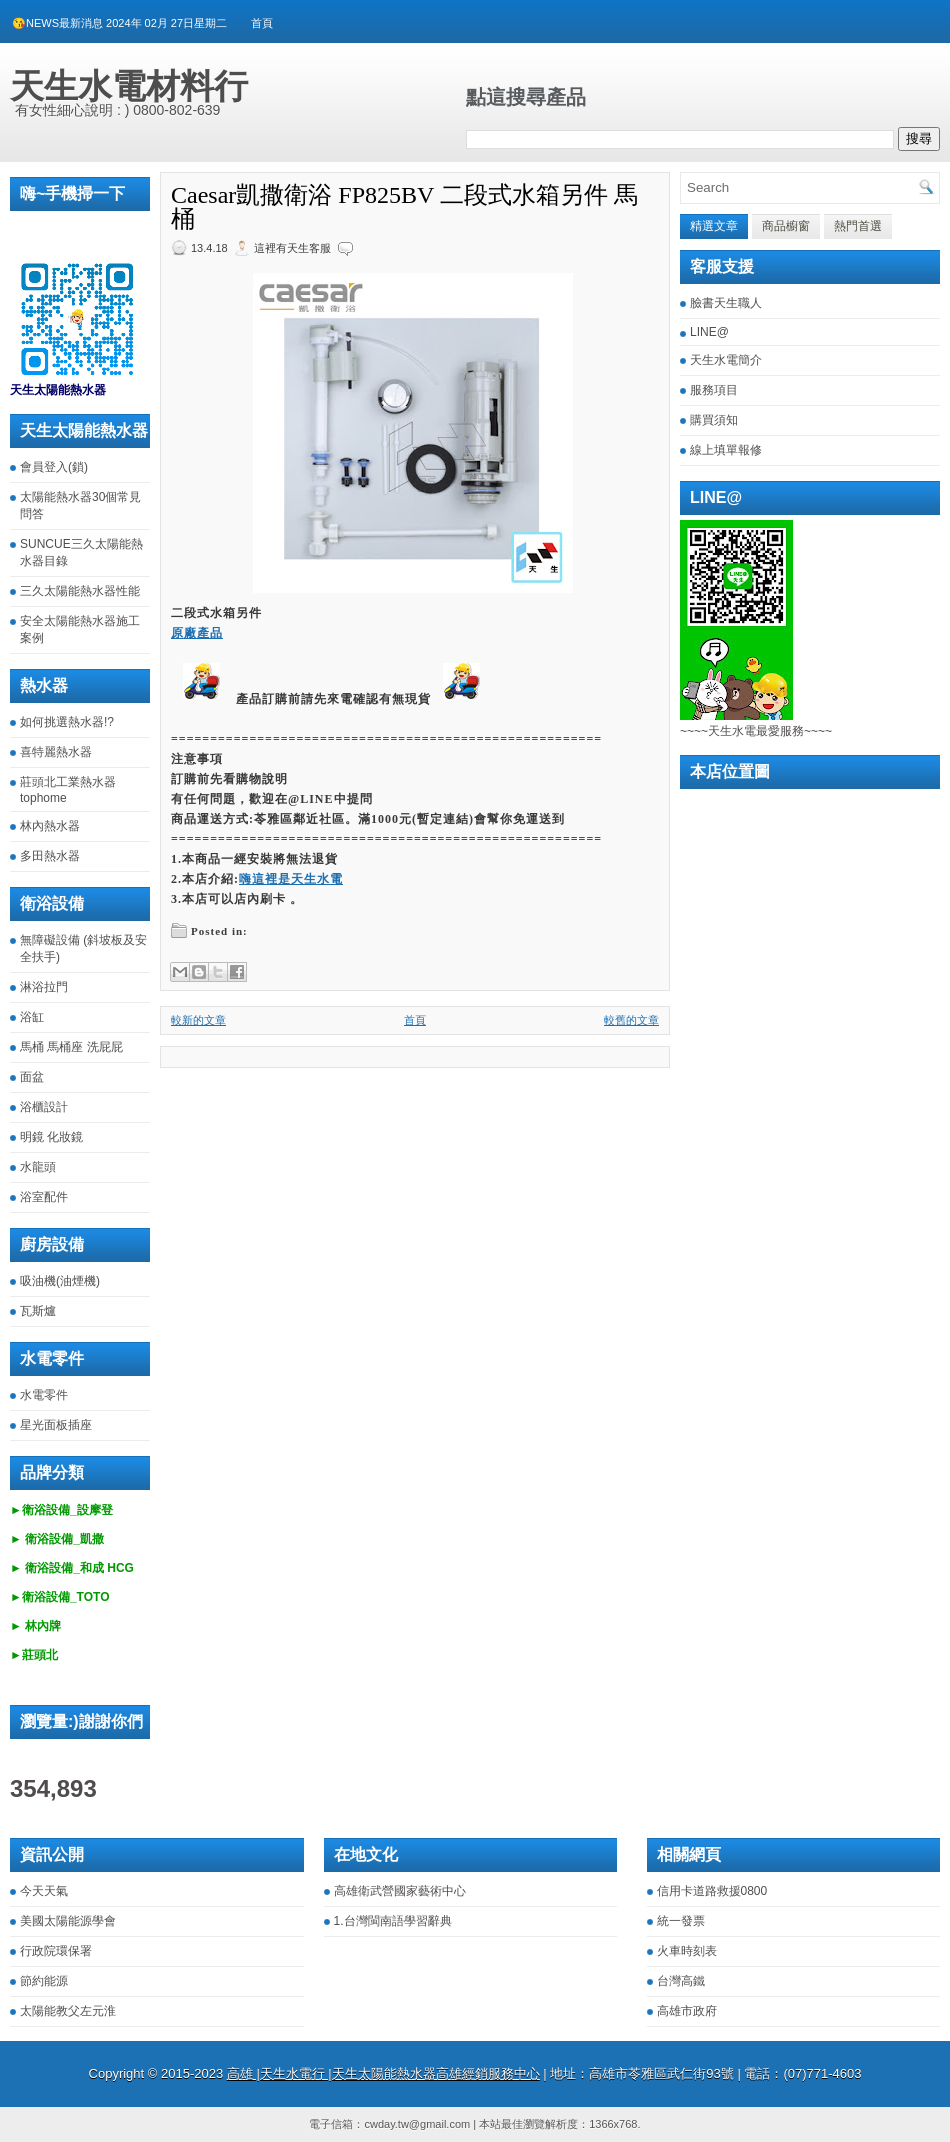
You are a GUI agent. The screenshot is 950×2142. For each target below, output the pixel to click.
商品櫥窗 (786, 226)
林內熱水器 (50, 826)
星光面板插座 (56, 1425)
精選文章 (714, 226)
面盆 (32, 1077)
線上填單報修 (726, 450)
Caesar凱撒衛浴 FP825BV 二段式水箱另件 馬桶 (404, 207)
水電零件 (44, 1395)
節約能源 (44, 1981)
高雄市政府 (687, 2011)
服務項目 (714, 390)
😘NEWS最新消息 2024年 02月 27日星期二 (119, 23)
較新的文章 (198, 1020)
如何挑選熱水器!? (67, 722)
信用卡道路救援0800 (712, 1891)
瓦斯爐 (38, 1311)
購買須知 (714, 420)
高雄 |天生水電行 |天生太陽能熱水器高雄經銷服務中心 (383, 2073)
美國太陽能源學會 (68, 1921)
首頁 (262, 23)
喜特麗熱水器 (56, 752)
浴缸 (32, 1017)
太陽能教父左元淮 (68, 2011)
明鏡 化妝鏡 (51, 1137)
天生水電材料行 (129, 86)
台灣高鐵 (681, 1981)
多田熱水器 (50, 856)
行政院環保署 (56, 1951)
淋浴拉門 (44, 987)
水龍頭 (38, 1167)
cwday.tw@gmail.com (417, 2124)
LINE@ (709, 332)
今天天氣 (44, 1891)
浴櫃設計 (44, 1107)
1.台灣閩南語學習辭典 (393, 1921)
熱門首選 (858, 226)
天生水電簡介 (726, 360)
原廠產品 (197, 633)
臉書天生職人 (726, 303)
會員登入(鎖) (54, 467)
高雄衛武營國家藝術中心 (400, 1891)
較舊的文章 (631, 1020)
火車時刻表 (687, 1951)
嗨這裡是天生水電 (291, 879)
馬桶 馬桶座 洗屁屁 (71, 1047)
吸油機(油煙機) (60, 1281)
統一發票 (681, 1921)
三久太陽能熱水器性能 (80, 591)
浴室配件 (44, 1197)
